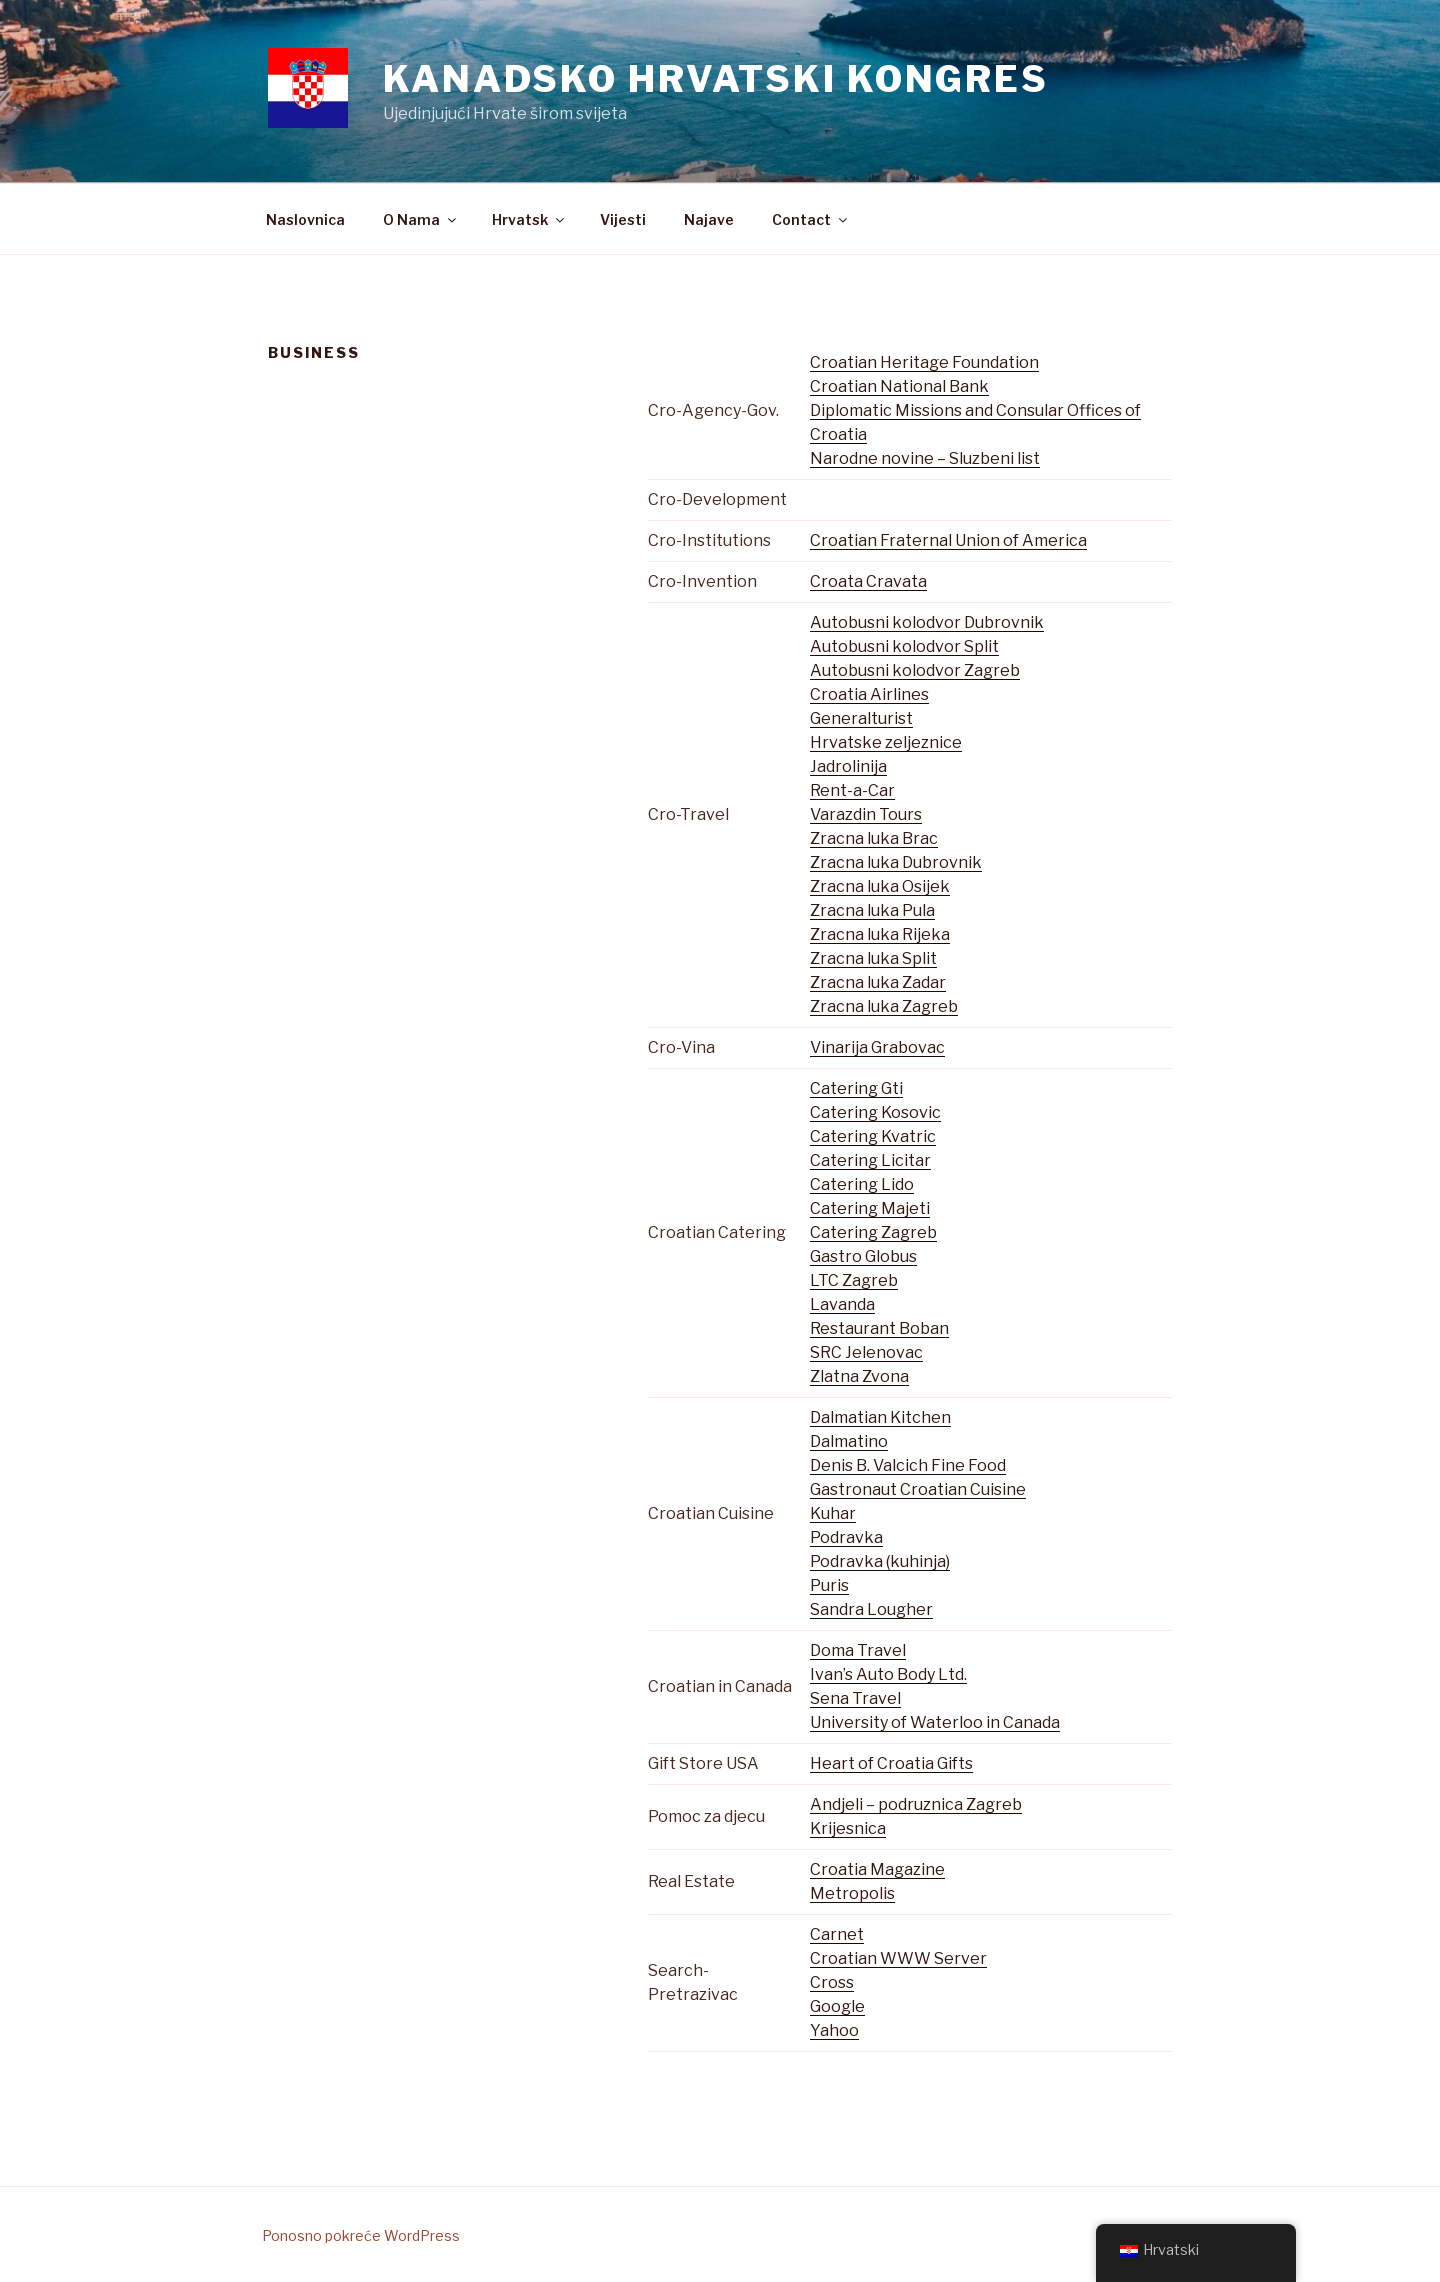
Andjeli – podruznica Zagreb (916, 1804)
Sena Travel (855, 1698)
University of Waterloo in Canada (935, 1722)
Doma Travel (858, 1650)
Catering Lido (862, 1184)
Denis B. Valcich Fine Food (908, 1465)
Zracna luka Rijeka (880, 934)
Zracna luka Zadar (878, 982)
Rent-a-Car (852, 790)
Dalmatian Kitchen (880, 1417)
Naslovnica (305, 219)
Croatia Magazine (877, 1869)
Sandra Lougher (871, 1609)
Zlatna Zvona (859, 1376)
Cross (832, 1982)
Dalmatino (849, 1441)
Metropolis (852, 1893)
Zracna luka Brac (874, 838)
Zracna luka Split (873, 958)
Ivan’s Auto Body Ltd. (888, 1674)
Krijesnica (848, 1828)
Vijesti (623, 219)
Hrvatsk (529, 219)
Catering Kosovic (875, 1112)
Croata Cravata (868, 581)
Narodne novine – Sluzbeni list (925, 458)
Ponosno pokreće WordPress (361, 2235)
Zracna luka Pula (872, 910)
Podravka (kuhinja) (880, 1561)
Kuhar (833, 1513)
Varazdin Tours (866, 814)
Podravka (846, 1537)
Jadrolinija (848, 766)
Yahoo (834, 2030)
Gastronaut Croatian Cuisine (918, 1489)
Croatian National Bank (899, 386)
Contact (811, 219)
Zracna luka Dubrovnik (896, 862)
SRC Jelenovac (866, 1352)
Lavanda (842, 1304)
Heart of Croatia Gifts (891, 1763)
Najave (709, 219)
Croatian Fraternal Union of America (948, 540)
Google (837, 2006)
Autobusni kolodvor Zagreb (915, 670)
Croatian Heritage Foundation (924, 362)
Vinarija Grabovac (877, 1047)
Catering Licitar (870, 1160)
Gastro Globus (863, 1256)
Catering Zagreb (873, 1232)
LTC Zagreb (854, 1280)
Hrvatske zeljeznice (886, 742)
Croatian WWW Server (898, 1958)
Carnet (837, 1934)
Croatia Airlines (869, 694)
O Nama (421, 219)
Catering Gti (856, 1088)
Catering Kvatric (873, 1136)
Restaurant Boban (879, 1328)
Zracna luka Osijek (880, 886)
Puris (829, 1585)
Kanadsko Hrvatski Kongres (716, 79)
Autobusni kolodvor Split (904, 646)
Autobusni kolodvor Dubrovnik (927, 622)
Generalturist (861, 718)
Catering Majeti (870, 1208)
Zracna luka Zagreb (884, 1006)
